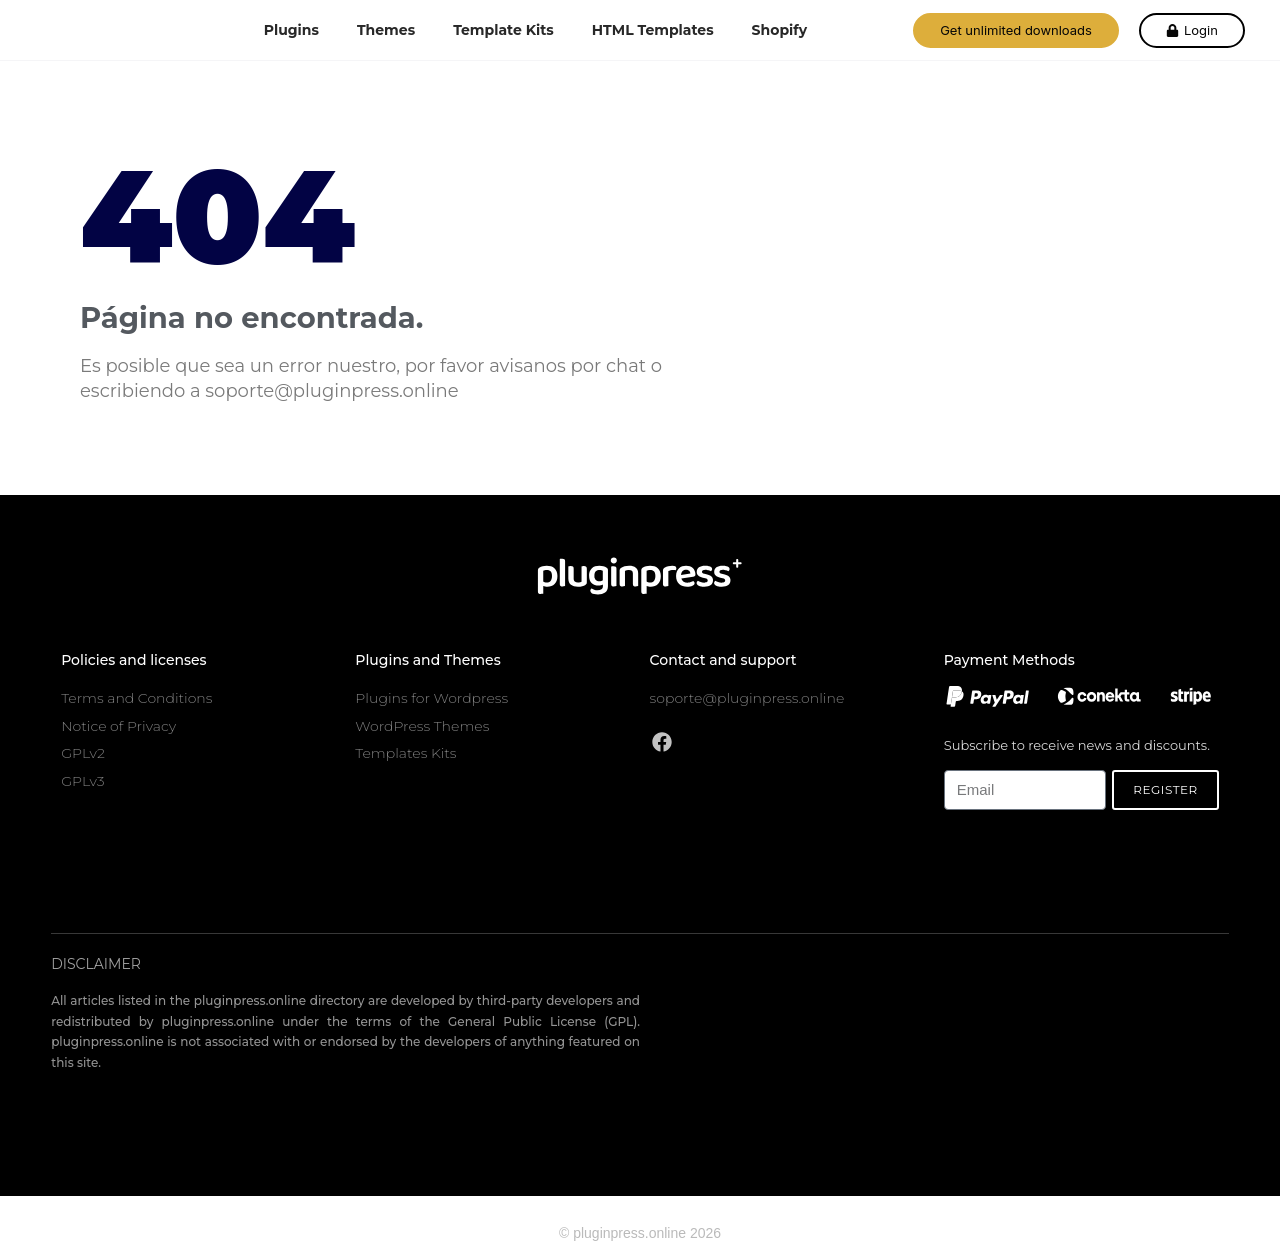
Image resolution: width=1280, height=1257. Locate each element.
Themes (386, 30)
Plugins (291, 30)
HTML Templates (653, 30)
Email (960, 758)
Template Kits (503, 30)
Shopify (780, 30)
